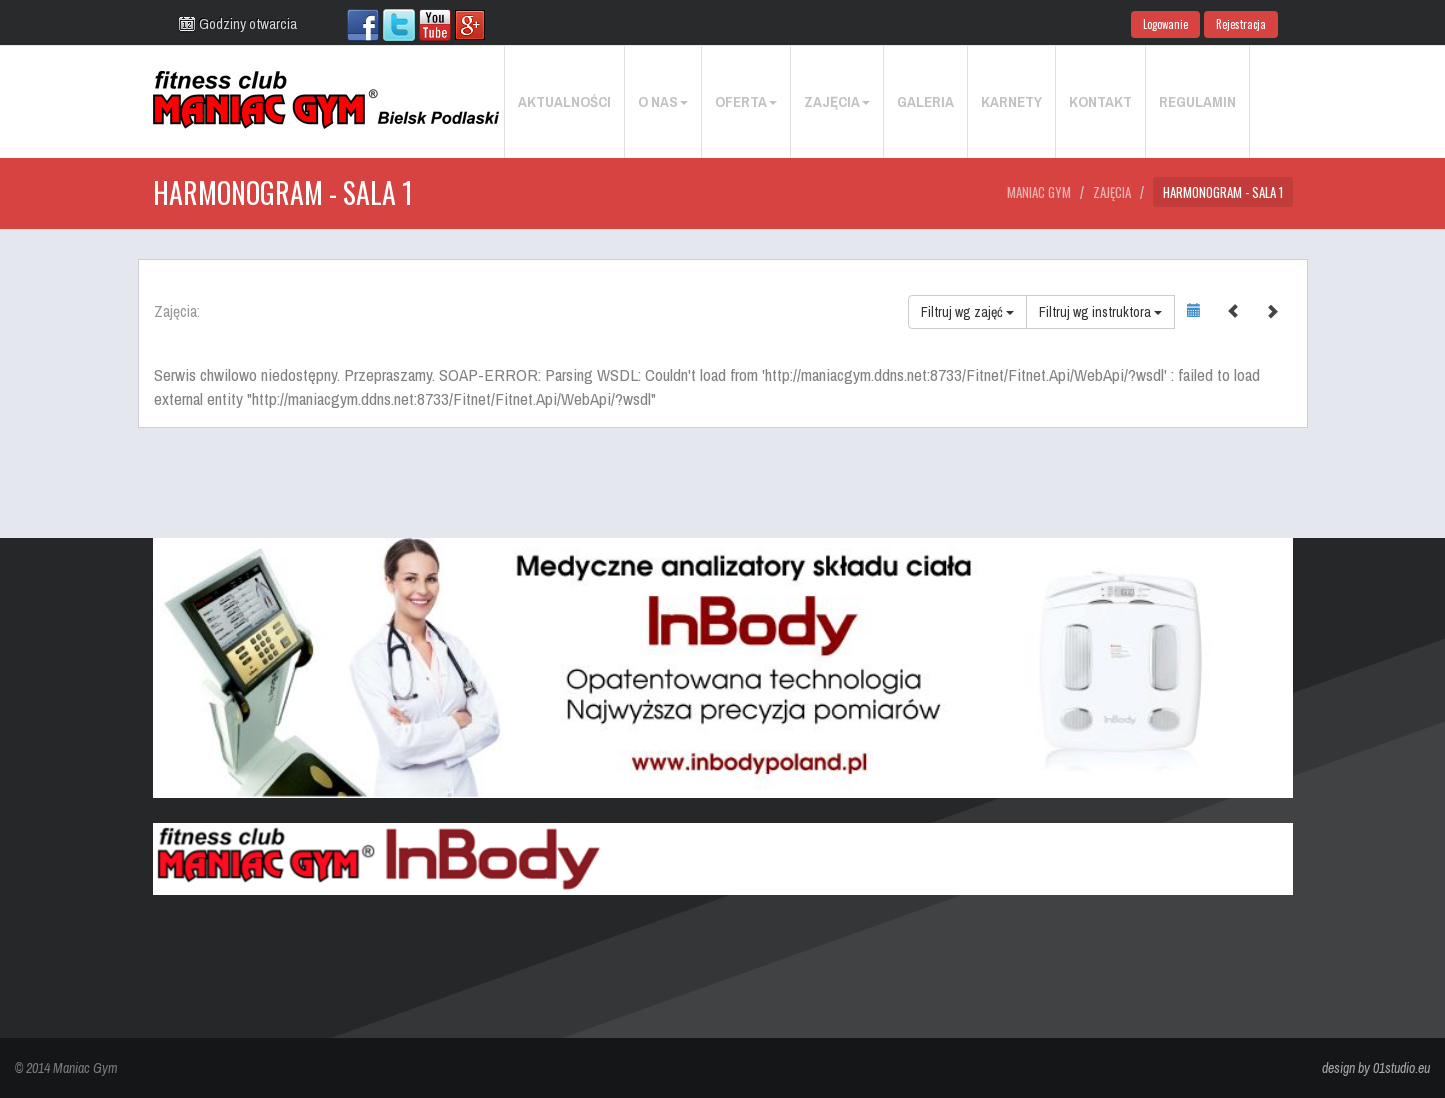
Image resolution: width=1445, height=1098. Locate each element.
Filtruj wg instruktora (1100, 312)
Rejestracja (1241, 24)
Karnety (1011, 101)
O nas (663, 101)
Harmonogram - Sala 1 (1223, 192)
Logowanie (1165, 24)
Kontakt (1100, 101)
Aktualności (564, 101)
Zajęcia (837, 101)
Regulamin (1197, 101)
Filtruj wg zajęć (967, 312)
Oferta (746, 101)
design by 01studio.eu (1376, 1068)
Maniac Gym (1039, 192)
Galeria (925, 101)
